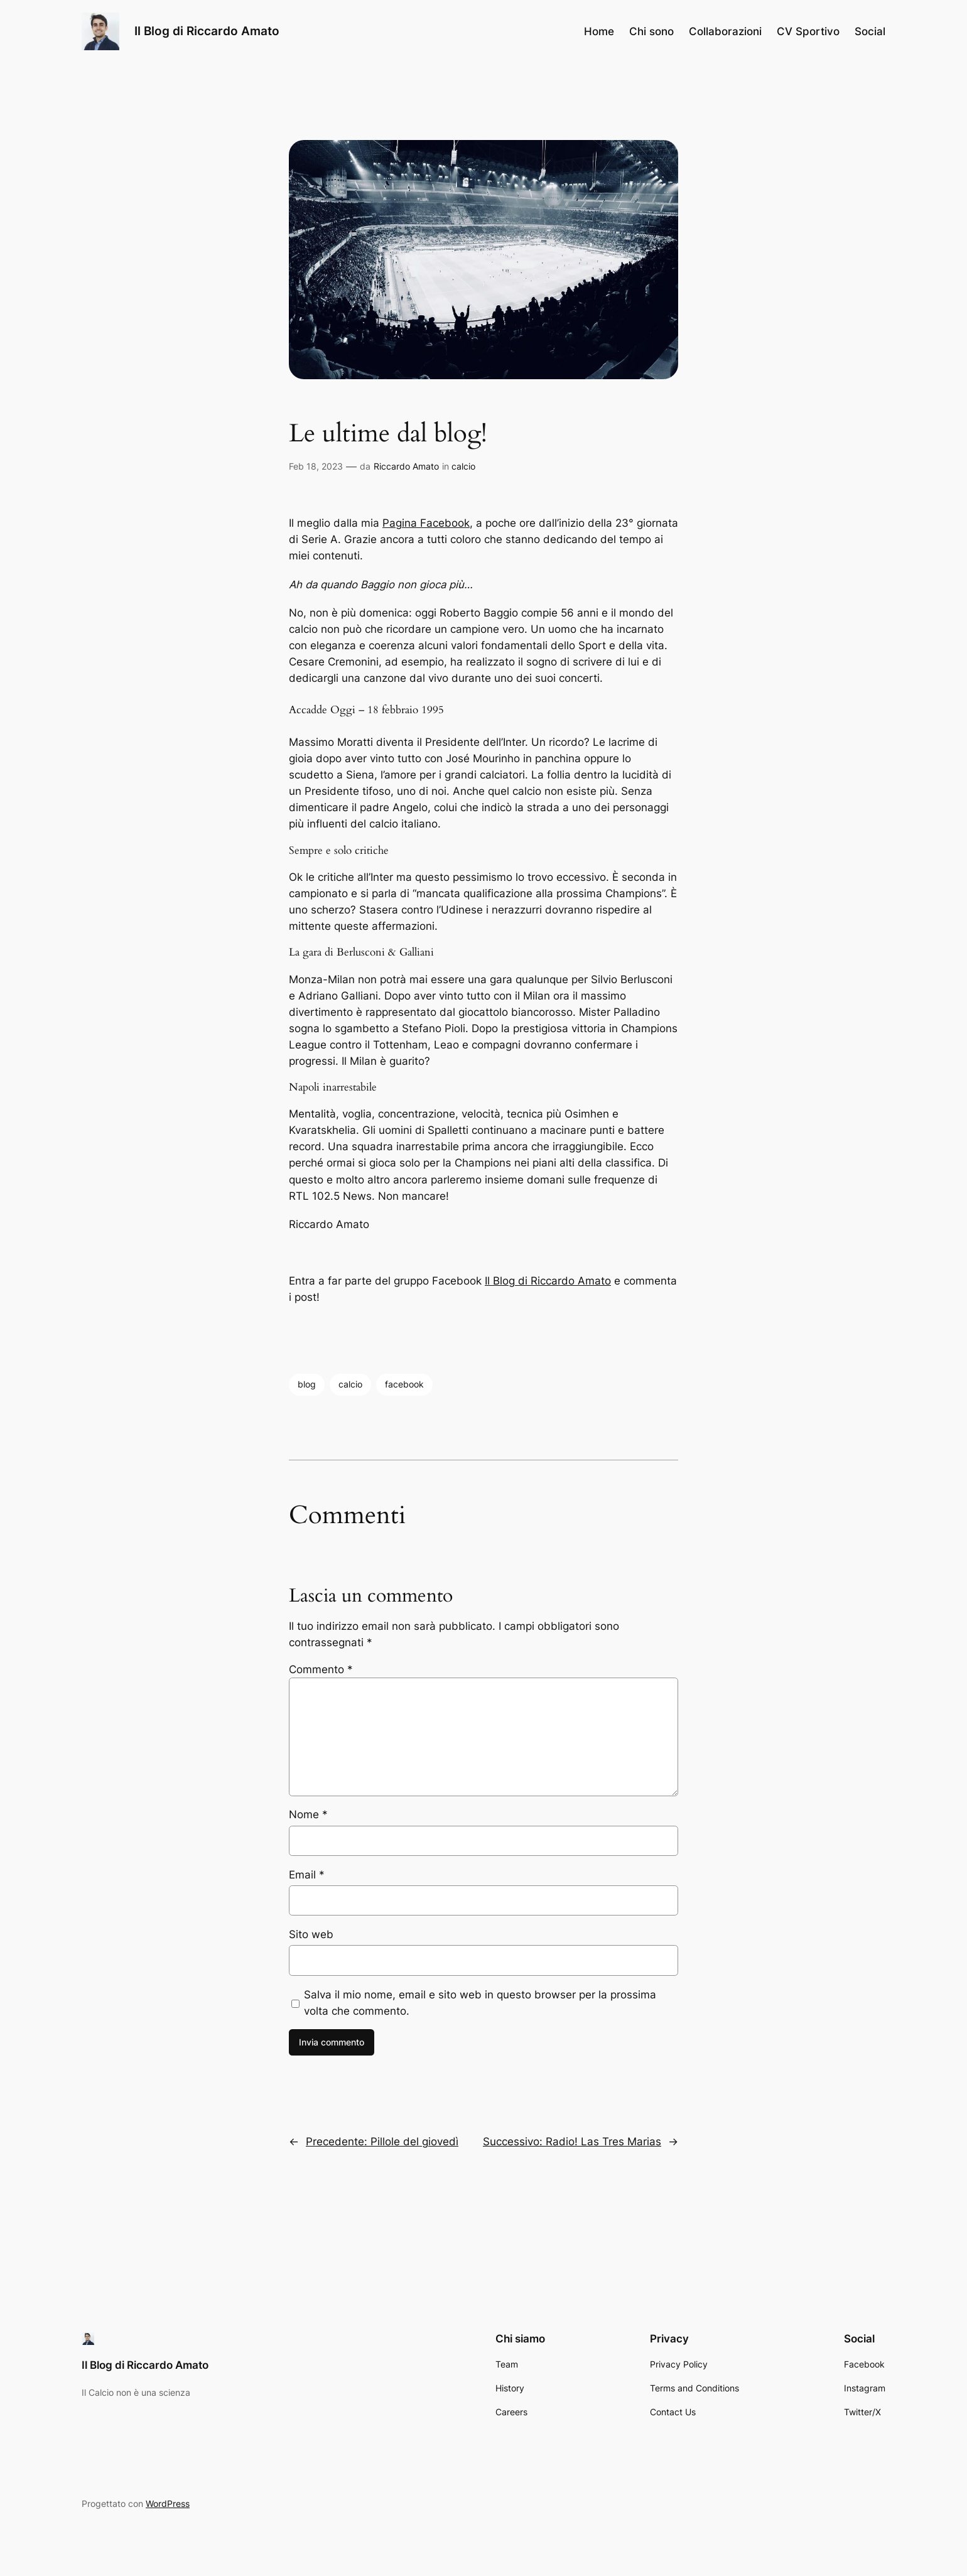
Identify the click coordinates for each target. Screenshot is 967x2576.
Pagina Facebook (426, 523)
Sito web (311, 1934)
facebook (404, 1384)
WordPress (168, 2503)
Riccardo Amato (406, 466)
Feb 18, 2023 (316, 466)
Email (307, 1874)
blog (307, 1384)
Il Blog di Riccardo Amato (206, 30)
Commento (321, 1669)
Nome (308, 1814)
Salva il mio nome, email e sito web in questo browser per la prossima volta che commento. (480, 2002)
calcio (463, 466)
